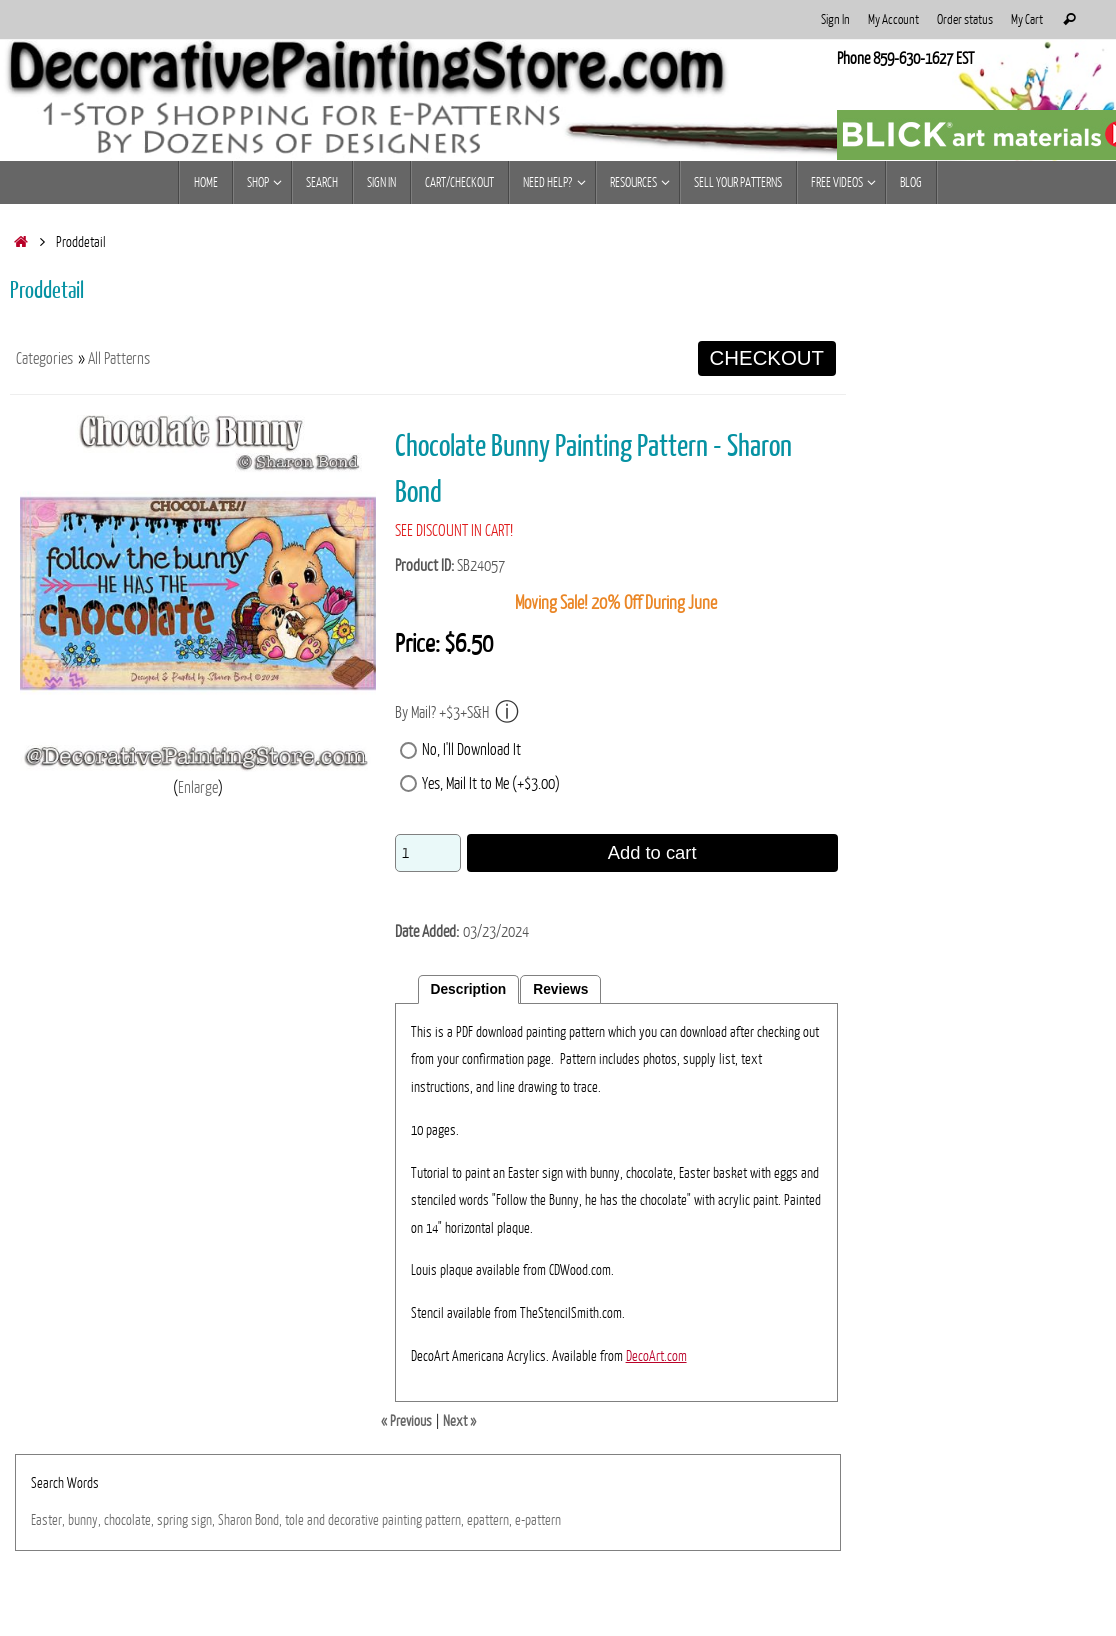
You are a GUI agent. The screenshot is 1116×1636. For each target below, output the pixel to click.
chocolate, (129, 1520)
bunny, (84, 1520)
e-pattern (538, 1520)
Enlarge (198, 788)
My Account (893, 19)
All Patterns (119, 359)
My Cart (1027, 19)
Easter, (48, 1520)
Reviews (560, 989)
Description (469, 989)
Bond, (268, 1520)
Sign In (835, 19)
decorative (353, 1520)
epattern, (489, 1520)
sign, (203, 1520)
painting (402, 1520)
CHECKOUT (767, 358)
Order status (965, 19)
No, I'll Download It (471, 750)
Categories (44, 359)
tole (294, 1520)
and (316, 1520)
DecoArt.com (656, 1356)
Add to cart (652, 852)
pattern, (444, 1520)
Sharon (235, 1520)
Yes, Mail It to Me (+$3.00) (491, 784)
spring (172, 1520)
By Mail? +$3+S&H (457, 712)
